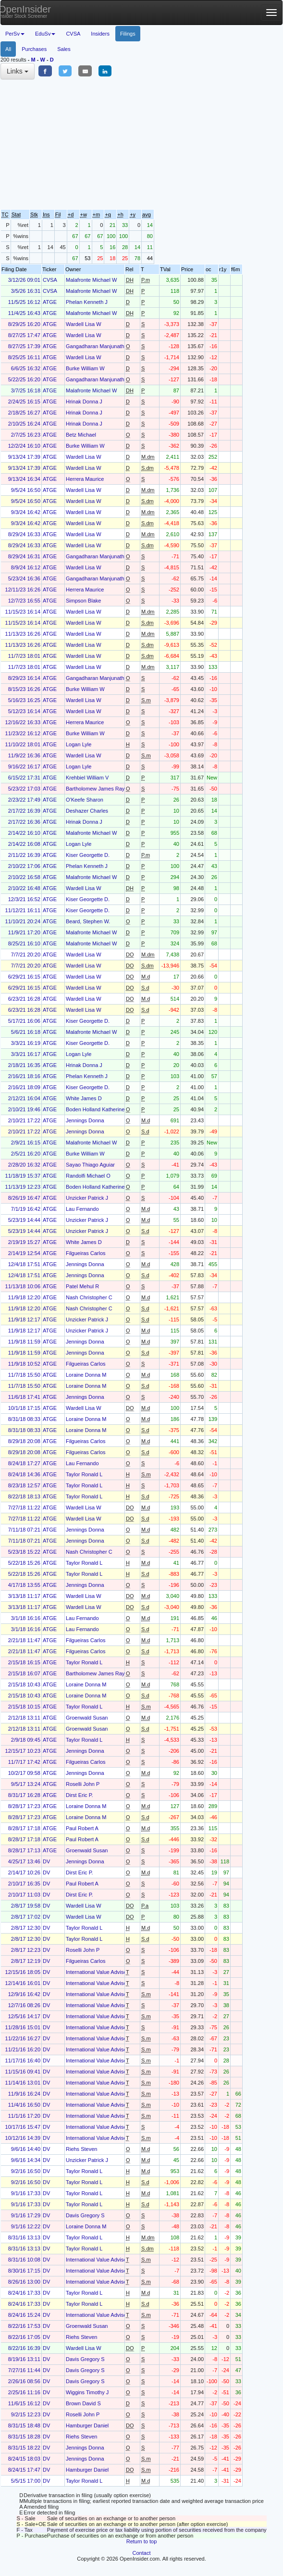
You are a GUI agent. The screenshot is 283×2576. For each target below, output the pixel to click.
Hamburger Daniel (87, 2425)
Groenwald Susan (87, 1718)
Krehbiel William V (87, 777)
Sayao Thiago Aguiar (90, 1165)
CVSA (73, 34)
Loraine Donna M (86, 1375)
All (8, 49)
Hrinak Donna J (84, 401)
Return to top (141, 2541)
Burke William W (85, 368)
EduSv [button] (45, 34)
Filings (127, 34)
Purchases (34, 49)
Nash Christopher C (89, 1297)
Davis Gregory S (85, 2215)
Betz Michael (81, 435)
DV (46, 1861)
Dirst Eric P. (79, 1795)
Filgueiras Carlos (86, 1253)
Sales (64, 49)
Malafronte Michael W (91, 280)
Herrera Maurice (85, 479)
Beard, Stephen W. (88, 921)
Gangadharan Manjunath (95, 346)
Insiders (100, 34)
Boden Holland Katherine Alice (101, 1109)
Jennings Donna (85, 1120)
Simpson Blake (83, 600)
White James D (84, 1098)
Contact (142, 2553)
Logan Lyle (78, 744)
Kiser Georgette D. (88, 855)
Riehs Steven (81, 2149)
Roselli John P (82, 1784)
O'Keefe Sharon (84, 800)
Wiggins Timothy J (87, 2392)
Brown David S (83, 2403)
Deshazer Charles (87, 811)
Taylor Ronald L (84, 1474)
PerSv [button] (15, 34)
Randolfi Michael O (88, 1176)
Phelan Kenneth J (87, 302)
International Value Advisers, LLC (105, 1972)
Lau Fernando (82, 1209)
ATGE (50, 302)
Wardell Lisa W (83, 324)
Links (17, 71)
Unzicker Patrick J (87, 1198)
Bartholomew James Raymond (102, 789)
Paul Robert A (82, 1828)
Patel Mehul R (82, 1286)
